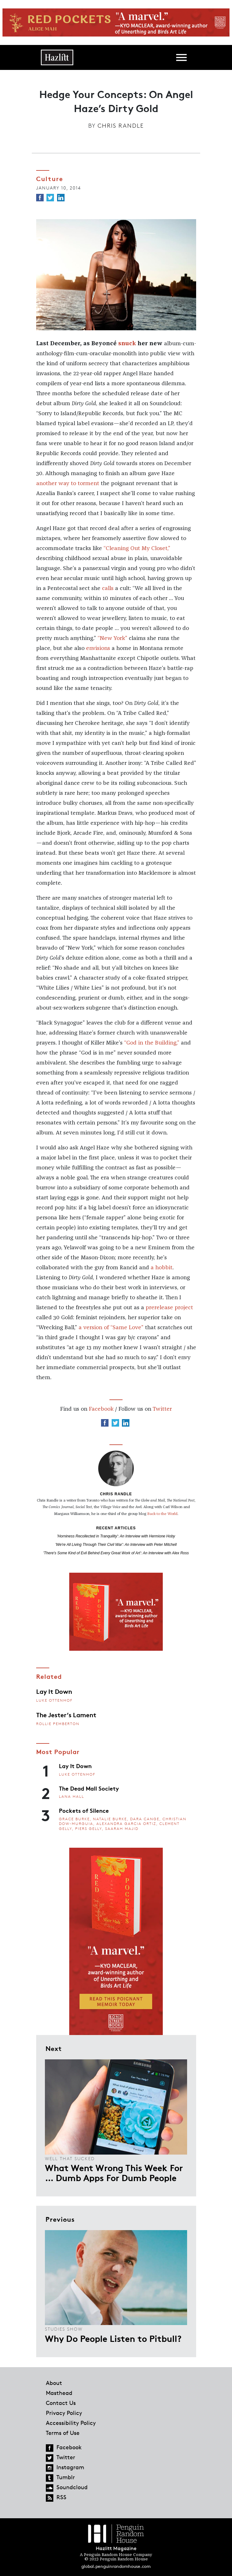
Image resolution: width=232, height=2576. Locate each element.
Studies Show (64, 2329)
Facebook (101, 1409)
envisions (98, 648)
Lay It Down (54, 1691)
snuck (127, 344)
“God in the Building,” (151, 1043)
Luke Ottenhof (54, 1700)
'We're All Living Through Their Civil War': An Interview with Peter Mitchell (115, 1544)
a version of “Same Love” (111, 1327)
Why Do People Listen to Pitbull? (113, 2338)
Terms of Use (63, 2432)
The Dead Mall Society (89, 1788)
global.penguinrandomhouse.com (116, 2566)
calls (108, 588)
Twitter (162, 1409)
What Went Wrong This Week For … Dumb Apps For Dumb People (114, 2172)
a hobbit (161, 1268)
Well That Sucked (70, 2158)
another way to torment (67, 483)
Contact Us (61, 2402)
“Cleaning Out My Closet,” (137, 548)
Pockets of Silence (84, 1810)
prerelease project (169, 1307)
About (54, 2382)
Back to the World (162, 1514)
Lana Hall (71, 1796)
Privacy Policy (64, 2412)
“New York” (112, 638)
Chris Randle (121, 125)
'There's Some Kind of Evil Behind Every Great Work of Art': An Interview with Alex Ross (116, 1553)
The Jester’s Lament (66, 1714)
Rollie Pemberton (58, 1723)
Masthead (59, 2392)
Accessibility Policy (71, 2422)
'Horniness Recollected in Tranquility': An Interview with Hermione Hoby (116, 1536)
